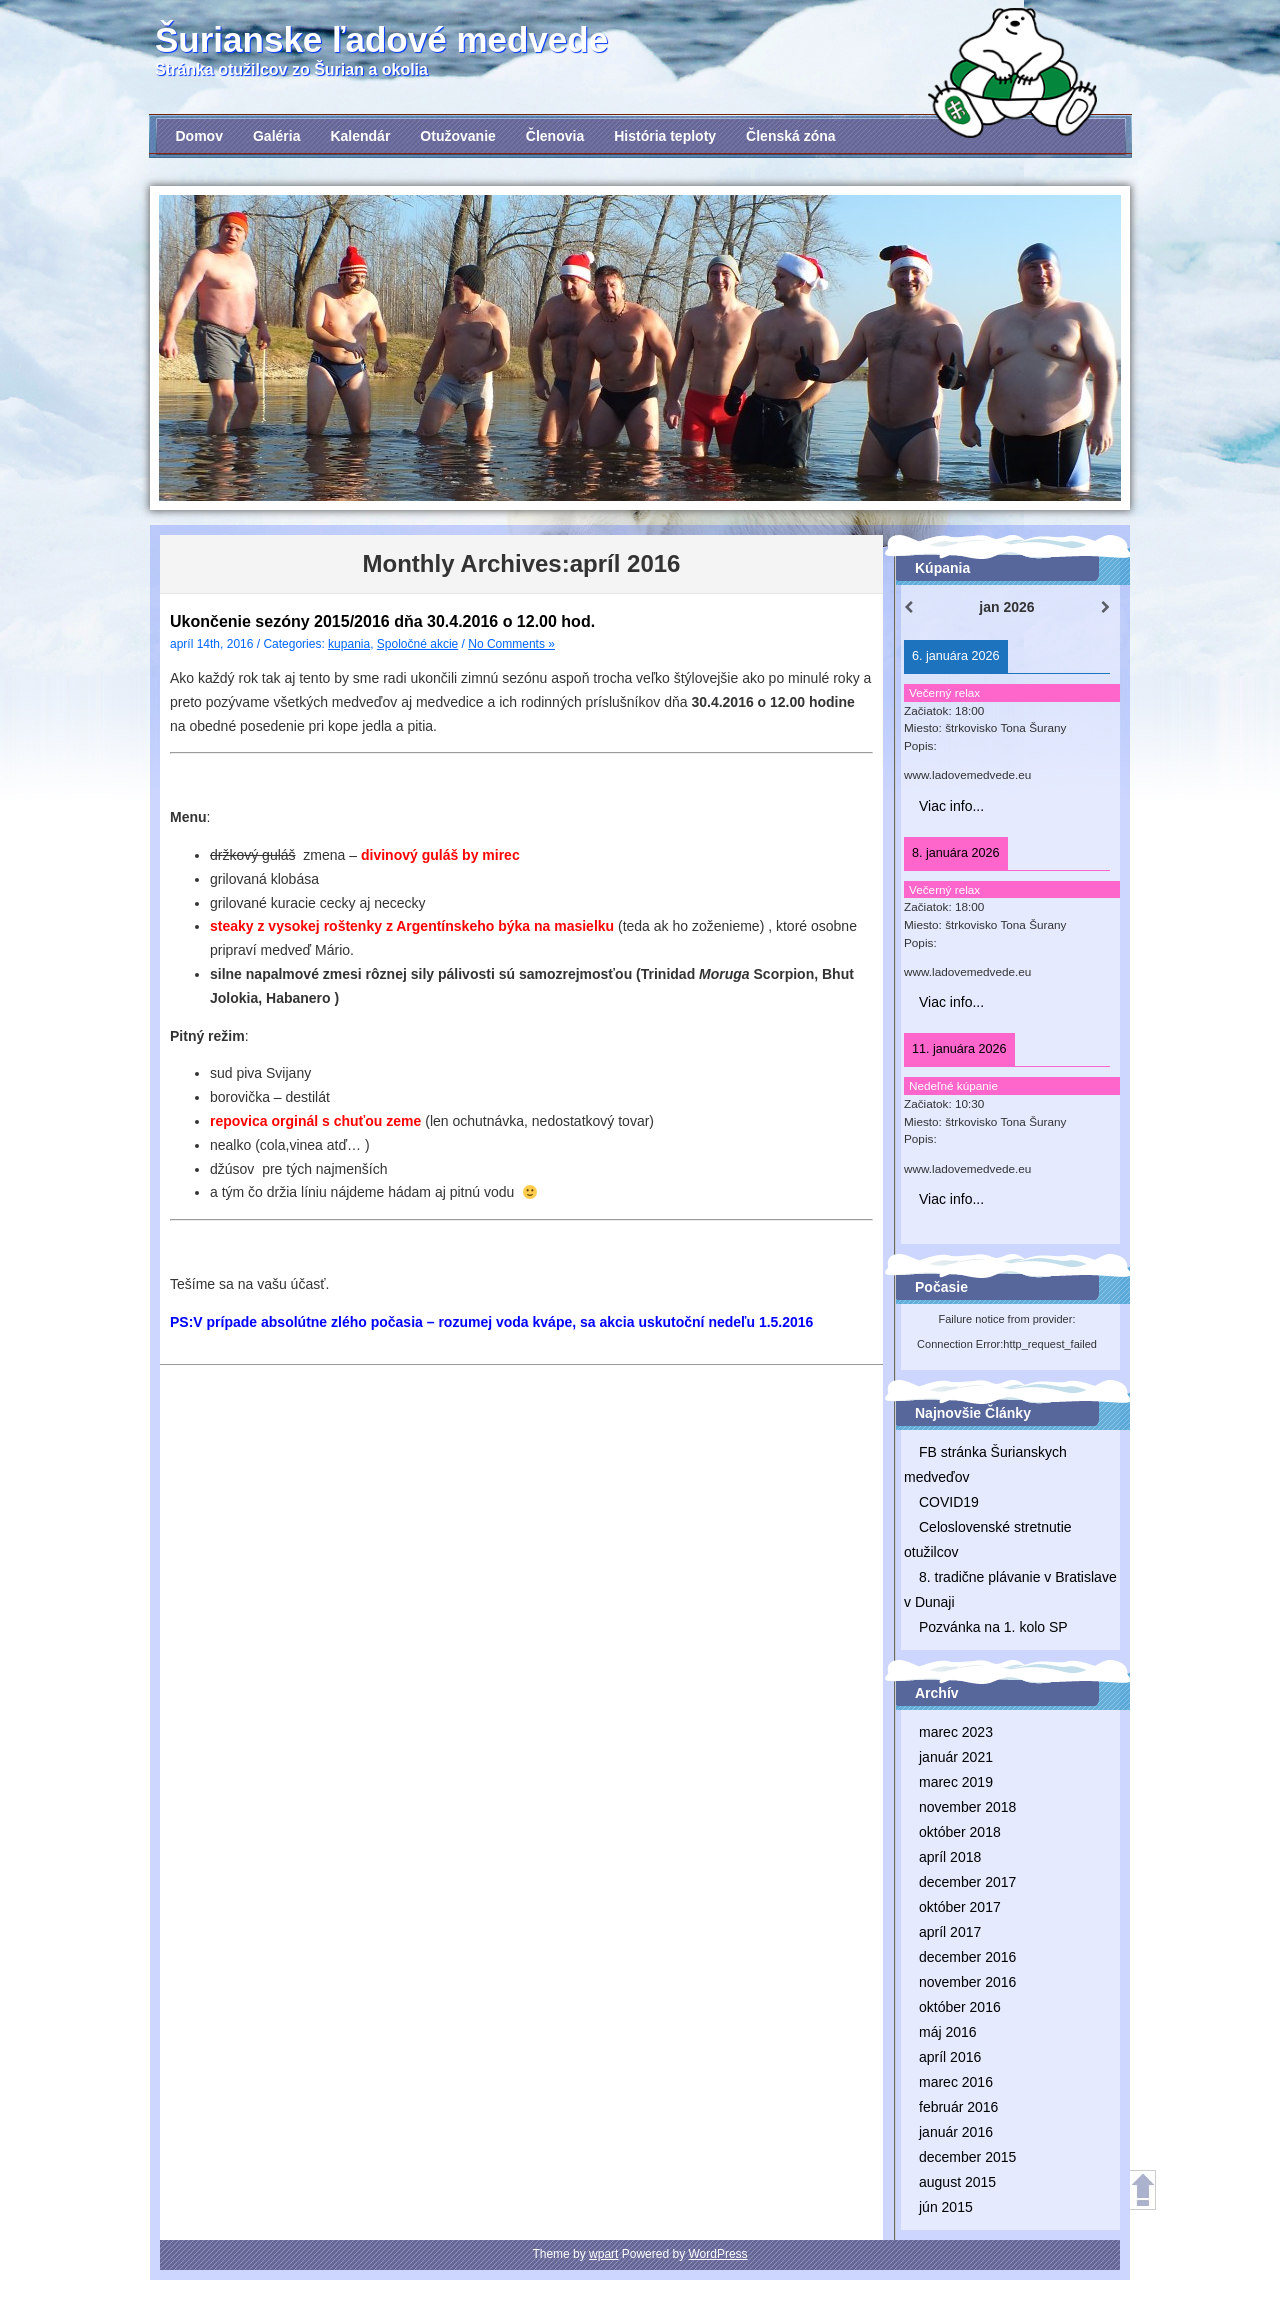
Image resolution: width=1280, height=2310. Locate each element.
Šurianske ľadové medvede (381, 39)
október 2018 (960, 1832)
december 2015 (967, 2157)
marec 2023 (956, 1732)
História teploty (665, 136)
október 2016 (960, 2007)
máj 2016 (948, 2032)
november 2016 (967, 1982)
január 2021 (956, 1757)
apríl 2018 (950, 1857)
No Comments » (511, 644)
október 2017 (960, 1907)
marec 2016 (956, 2082)
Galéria (276, 136)
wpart (603, 2254)
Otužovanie (457, 136)
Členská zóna (790, 136)
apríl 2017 (950, 1932)
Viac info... (951, 806)
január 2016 (956, 2132)
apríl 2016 (950, 2057)
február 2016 (958, 2107)
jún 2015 (946, 2207)
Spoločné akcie (417, 644)
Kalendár (360, 136)
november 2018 (967, 1807)
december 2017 (967, 1882)
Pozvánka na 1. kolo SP (993, 1627)
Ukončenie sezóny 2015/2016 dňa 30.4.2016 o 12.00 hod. (382, 621)
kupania (349, 644)
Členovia (555, 136)
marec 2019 (956, 1782)
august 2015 (957, 2182)
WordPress (717, 2254)
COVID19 (949, 1502)
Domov (199, 136)
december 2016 (967, 1957)
